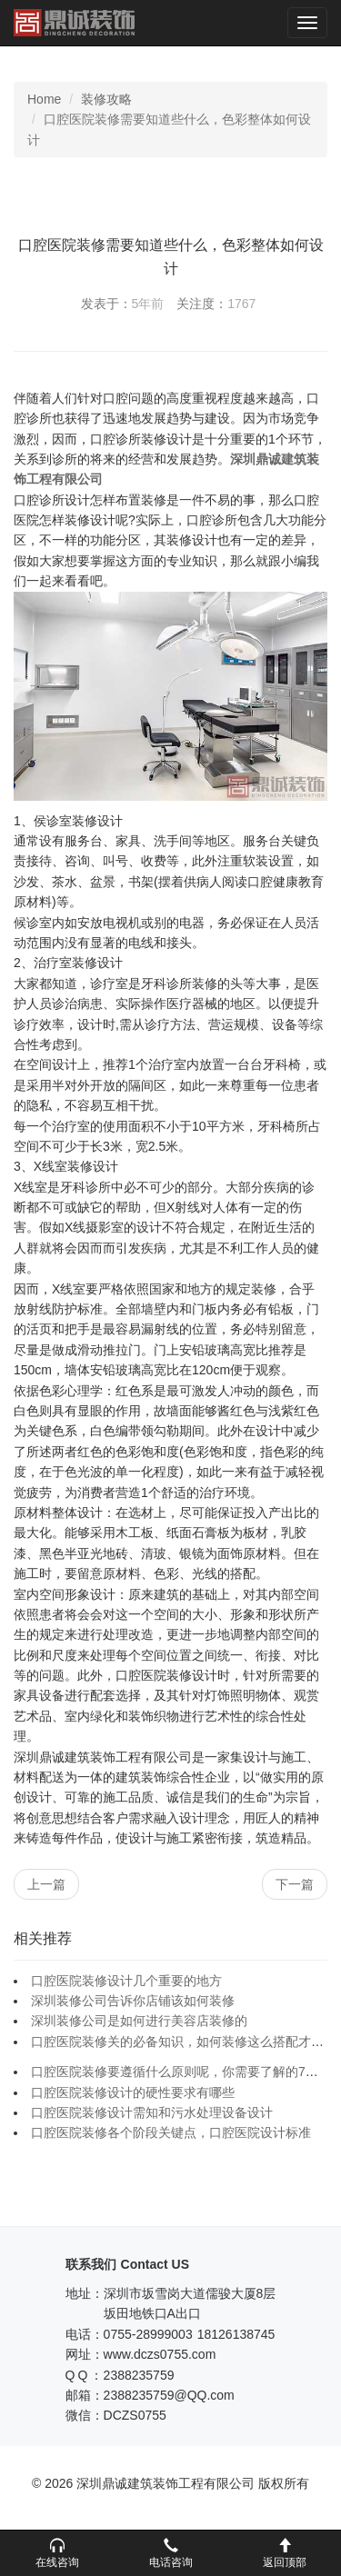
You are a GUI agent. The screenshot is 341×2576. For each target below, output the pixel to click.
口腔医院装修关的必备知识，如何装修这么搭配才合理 (183, 2041)
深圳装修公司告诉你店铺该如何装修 (133, 2000)
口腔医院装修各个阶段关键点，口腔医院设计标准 (171, 2132)
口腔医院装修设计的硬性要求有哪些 (133, 2092)
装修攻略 (106, 99)
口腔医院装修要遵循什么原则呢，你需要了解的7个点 (181, 2071)
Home (44, 99)
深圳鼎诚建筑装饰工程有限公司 (74, 22)
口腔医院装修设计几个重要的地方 (126, 1980)
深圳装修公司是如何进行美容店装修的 (139, 2020)
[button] (57, 2553)
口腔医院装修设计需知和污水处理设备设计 (152, 2112)
